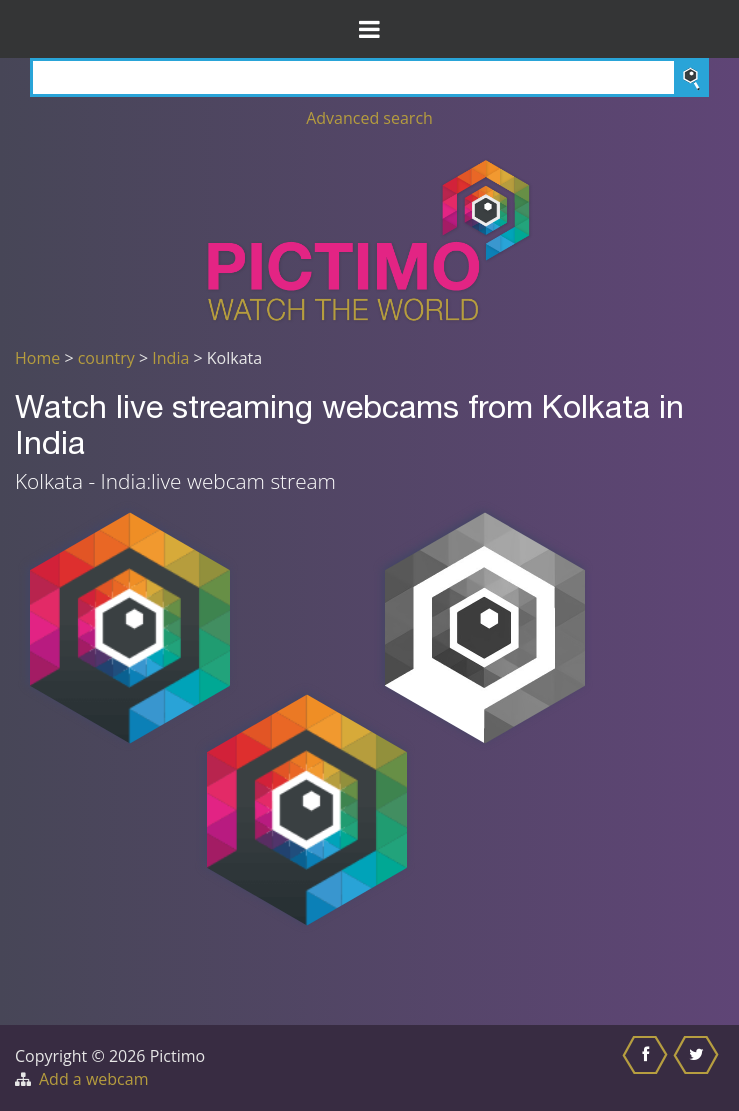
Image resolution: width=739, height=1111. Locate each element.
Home (37, 358)
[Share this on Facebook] (647, 1068)
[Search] (369, 77)
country (106, 358)
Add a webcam (93, 1079)
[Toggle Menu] (369, 29)
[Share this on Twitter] (698, 1068)
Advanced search (369, 118)
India (170, 358)
